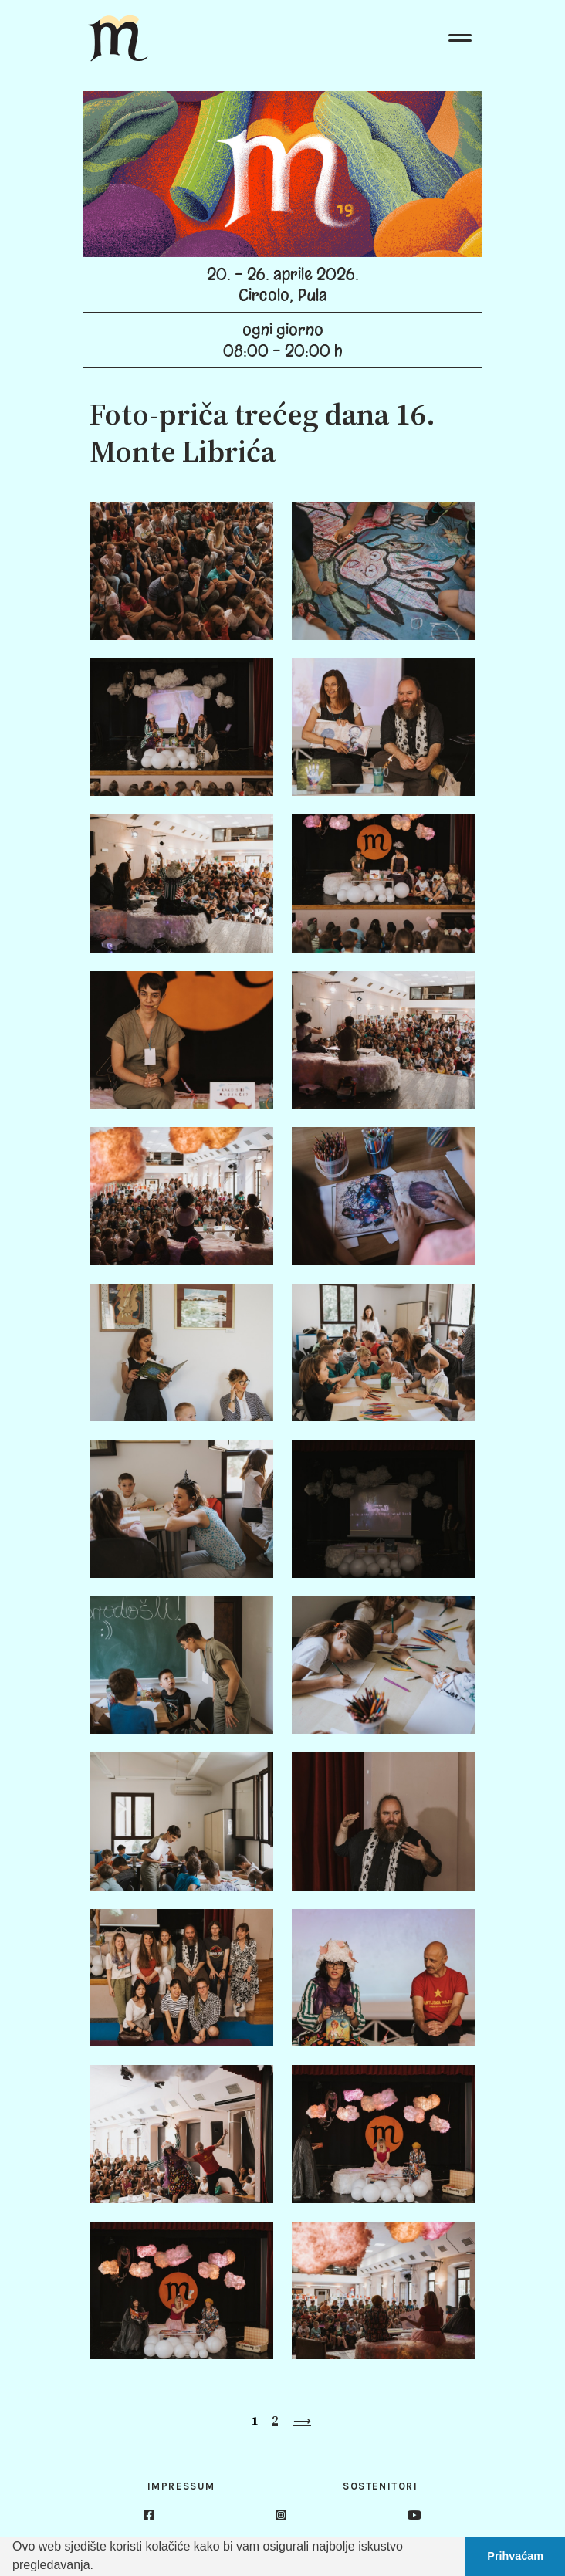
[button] (98, 2566)
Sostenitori (380, 2486)
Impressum (181, 2486)
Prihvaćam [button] (515, 2556)
